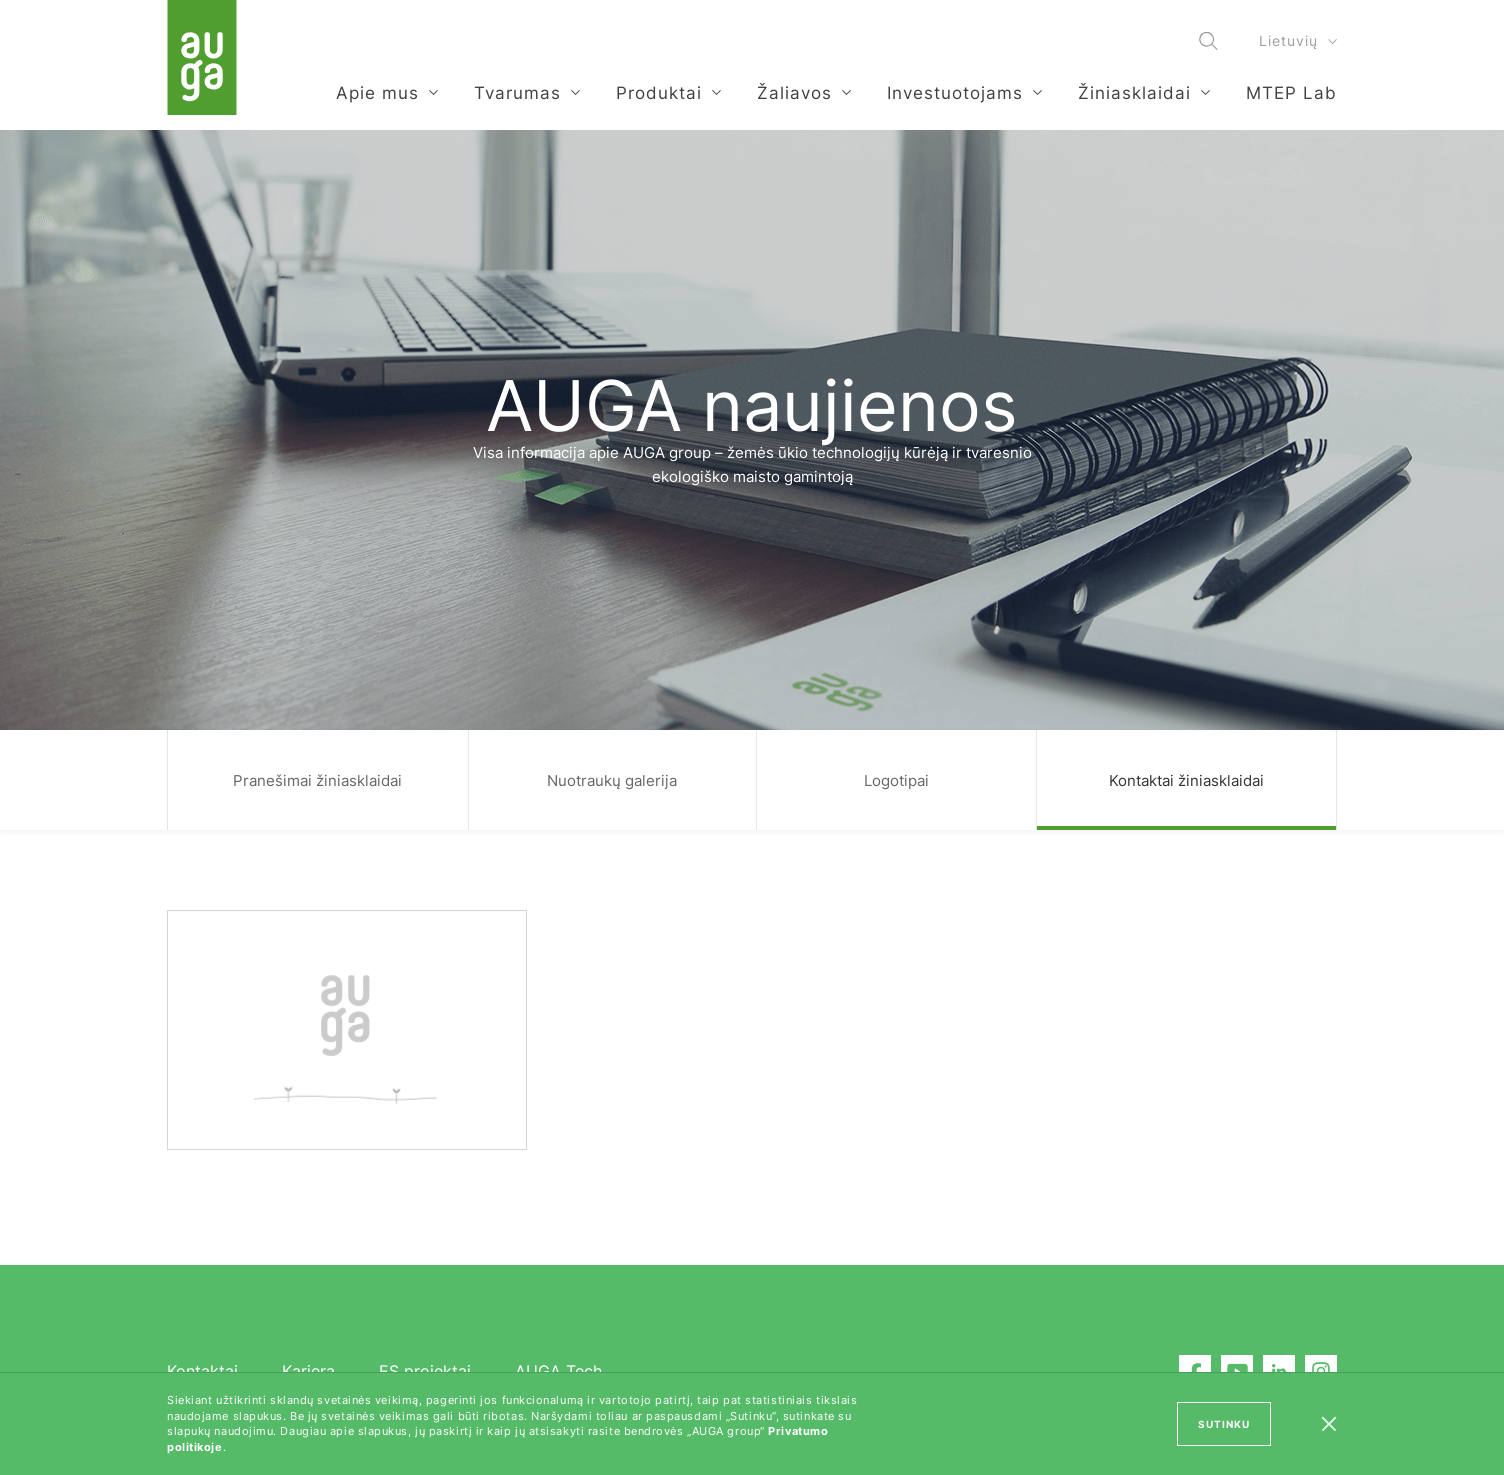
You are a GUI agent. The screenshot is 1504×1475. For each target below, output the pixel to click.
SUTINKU (1224, 1424)
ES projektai (425, 1371)
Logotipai (896, 780)
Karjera (308, 1371)
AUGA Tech (558, 1371)
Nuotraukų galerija (612, 780)
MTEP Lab (1291, 93)
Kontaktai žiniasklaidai (1186, 780)
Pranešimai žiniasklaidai (317, 780)
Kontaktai (202, 1371)
